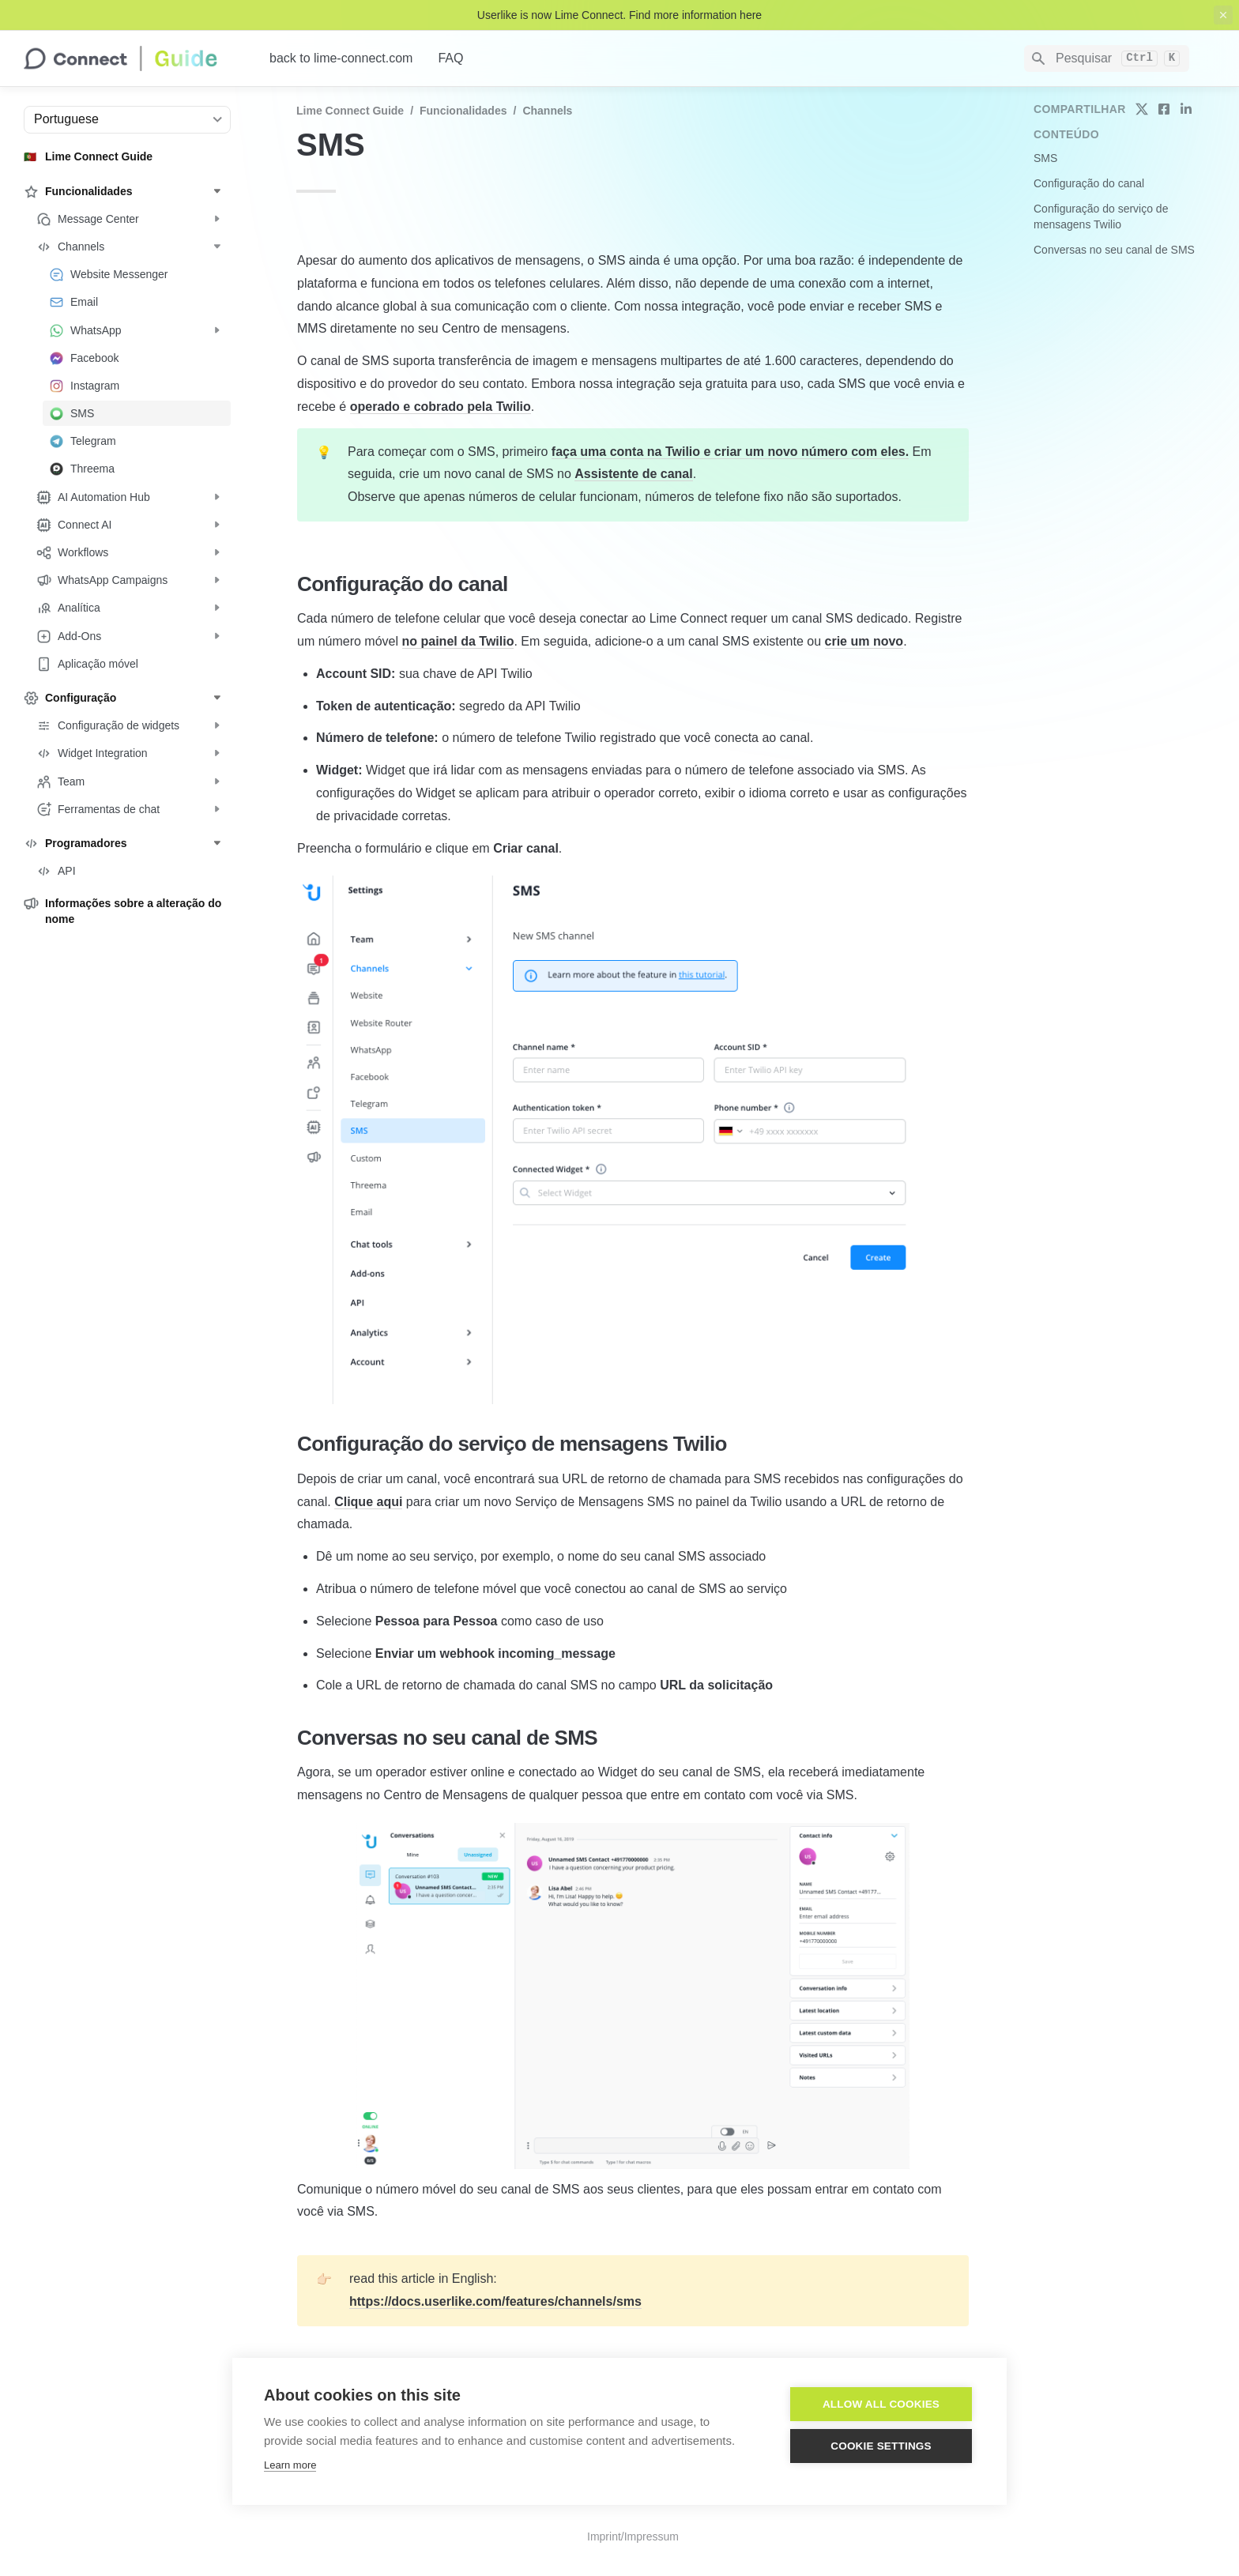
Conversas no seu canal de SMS (1114, 249)
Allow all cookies (881, 2404)
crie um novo (864, 641)
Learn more (290, 2465)
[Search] (1106, 58)
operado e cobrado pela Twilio (440, 406)
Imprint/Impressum (633, 2536)
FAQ (450, 58)
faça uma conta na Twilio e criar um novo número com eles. (730, 451)
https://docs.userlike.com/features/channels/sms (495, 2301)
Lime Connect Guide (350, 110)
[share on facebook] (1164, 109)
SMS (1045, 158)
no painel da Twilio (458, 641)
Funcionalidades (463, 110)
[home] (134, 58)
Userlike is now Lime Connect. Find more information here (619, 15)
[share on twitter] (1141, 109)
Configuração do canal (1089, 183)
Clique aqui (368, 1501)
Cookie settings (881, 2446)
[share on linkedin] (1186, 109)
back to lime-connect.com (340, 58)
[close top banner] (1223, 15)
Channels (547, 110)
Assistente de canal (633, 473)
